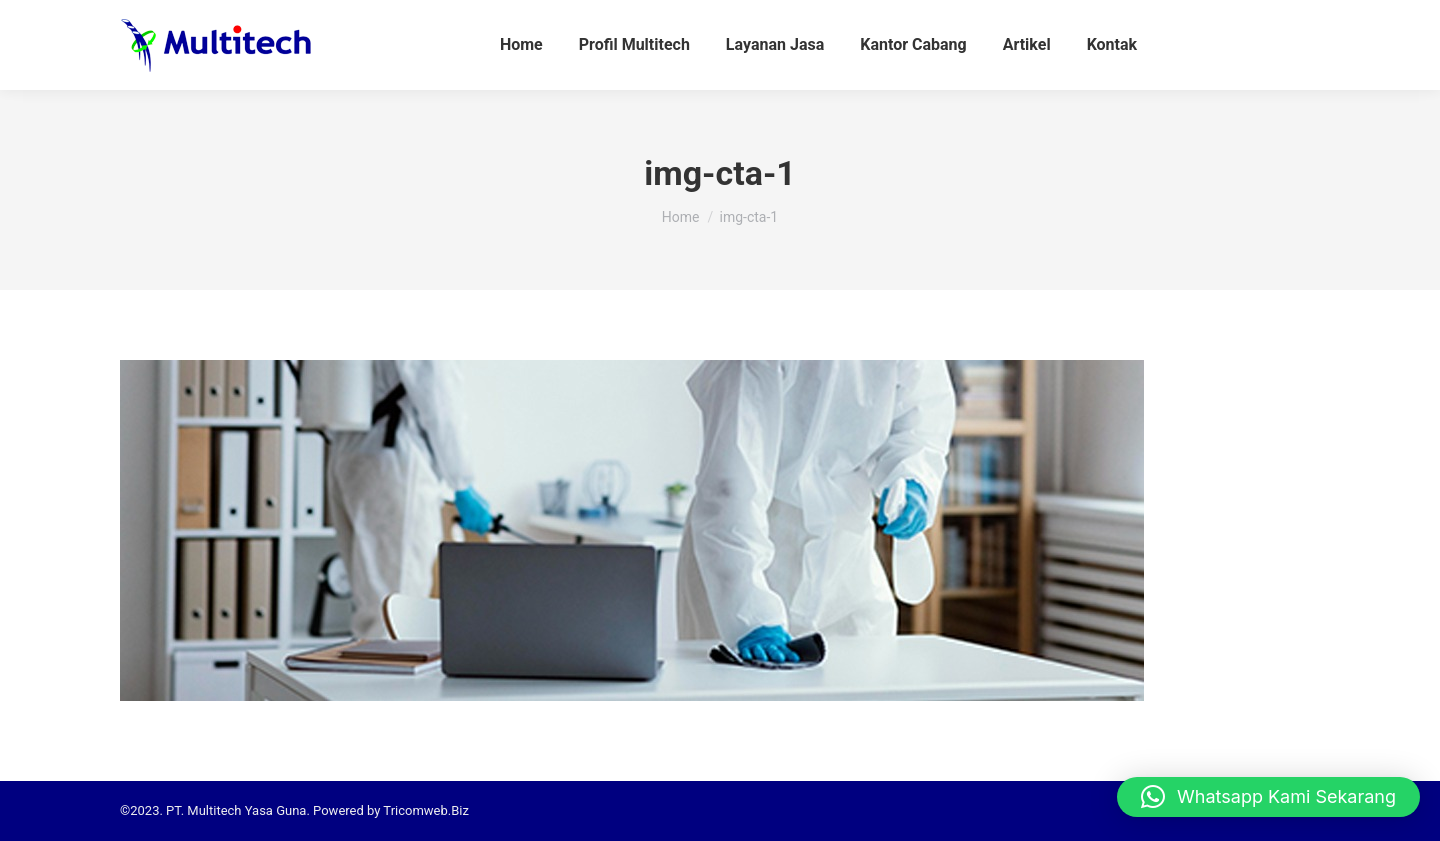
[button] (1268, 797)
